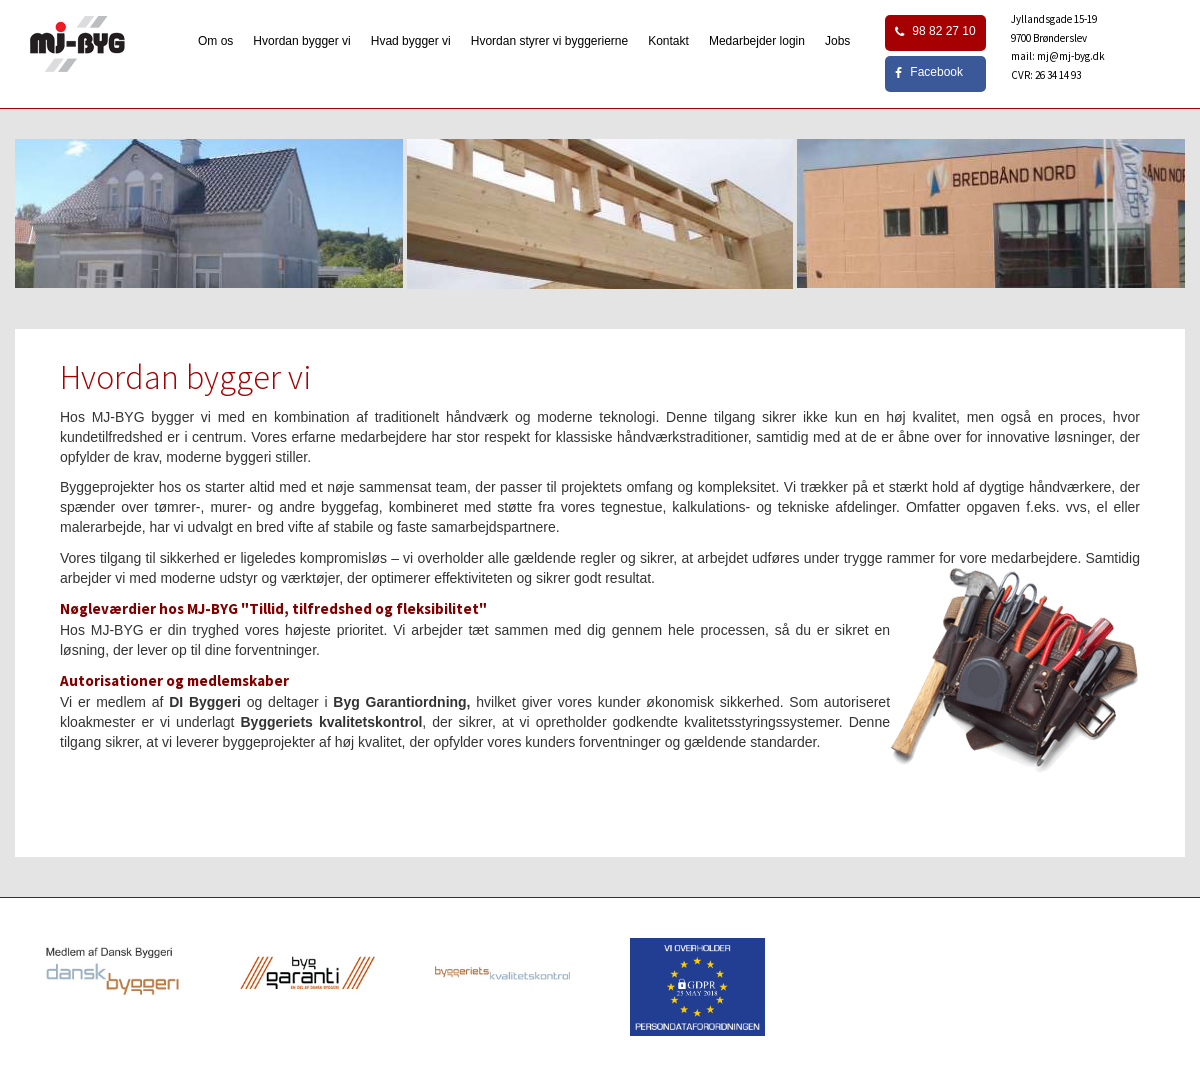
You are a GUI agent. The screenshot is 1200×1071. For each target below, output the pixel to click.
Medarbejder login (757, 41)
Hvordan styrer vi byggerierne (549, 41)
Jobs (837, 41)
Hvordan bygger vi (301, 41)
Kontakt (668, 41)
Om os (215, 41)
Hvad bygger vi (411, 41)
